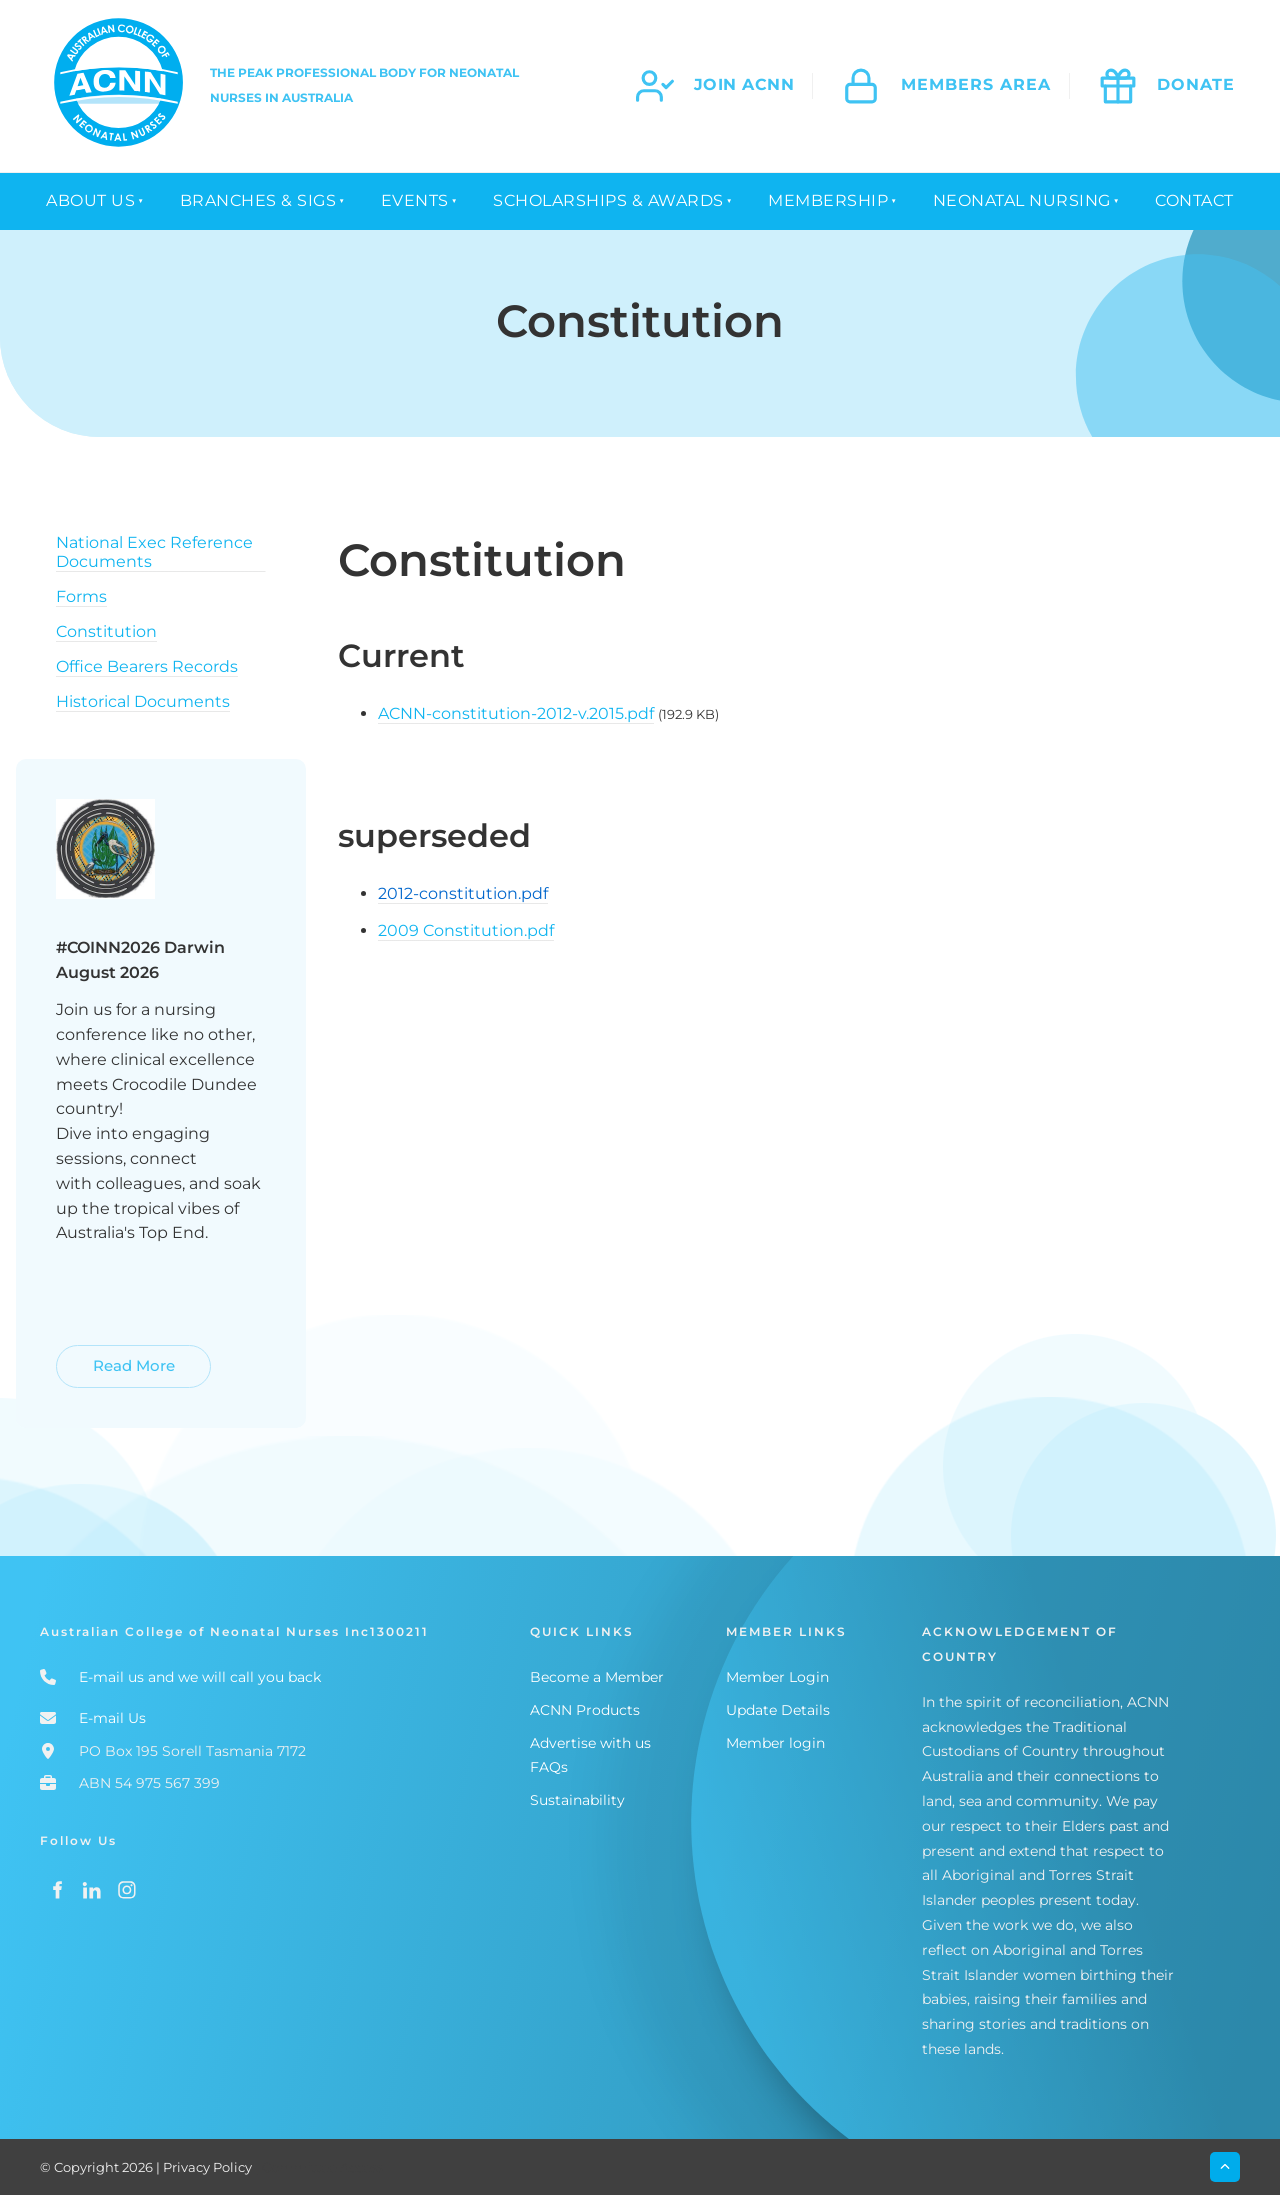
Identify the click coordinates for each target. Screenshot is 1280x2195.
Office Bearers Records (147, 666)
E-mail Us (112, 1718)
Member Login (777, 1677)
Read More (99, 1356)
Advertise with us (590, 1743)
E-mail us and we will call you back (200, 1677)
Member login (775, 1743)
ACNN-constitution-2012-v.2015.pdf (516, 713)
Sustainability (577, 1800)
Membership (828, 200)
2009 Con (416, 930)
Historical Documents (143, 701)
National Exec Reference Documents (154, 552)
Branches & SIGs (258, 200)
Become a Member (597, 1677)
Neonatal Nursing (1022, 200)
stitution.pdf (504, 930)
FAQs (549, 1767)
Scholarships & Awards (608, 200)
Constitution (106, 631)
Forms (81, 596)
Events (415, 200)
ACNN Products (585, 1710)
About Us (90, 200)
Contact (1194, 200)
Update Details (778, 1710)
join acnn (744, 84)
